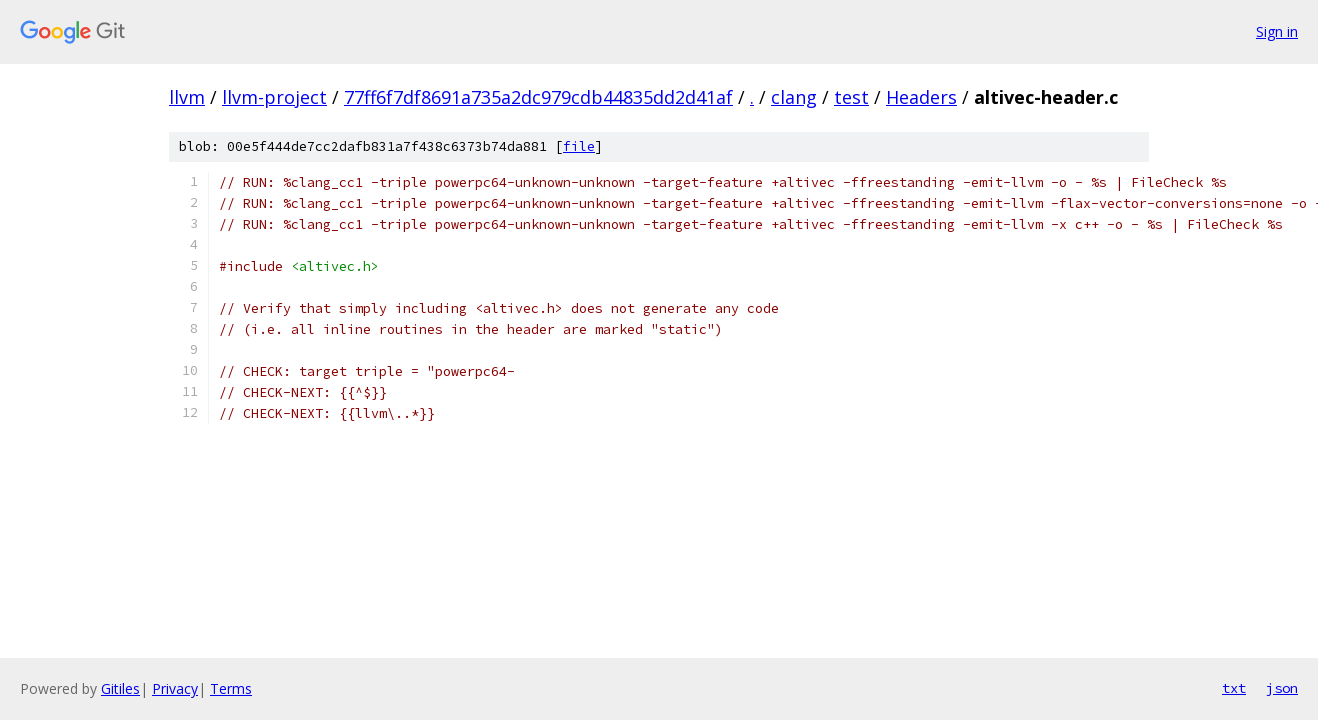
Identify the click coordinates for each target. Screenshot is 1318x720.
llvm (187, 97)
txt (1234, 688)
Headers (921, 97)
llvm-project (274, 97)
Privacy (175, 688)
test (851, 97)
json (1282, 688)
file (579, 146)
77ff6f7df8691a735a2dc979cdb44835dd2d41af (538, 97)
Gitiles (120, 688)
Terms (231, 688)
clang (794, 97)
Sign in (1277, 31)
